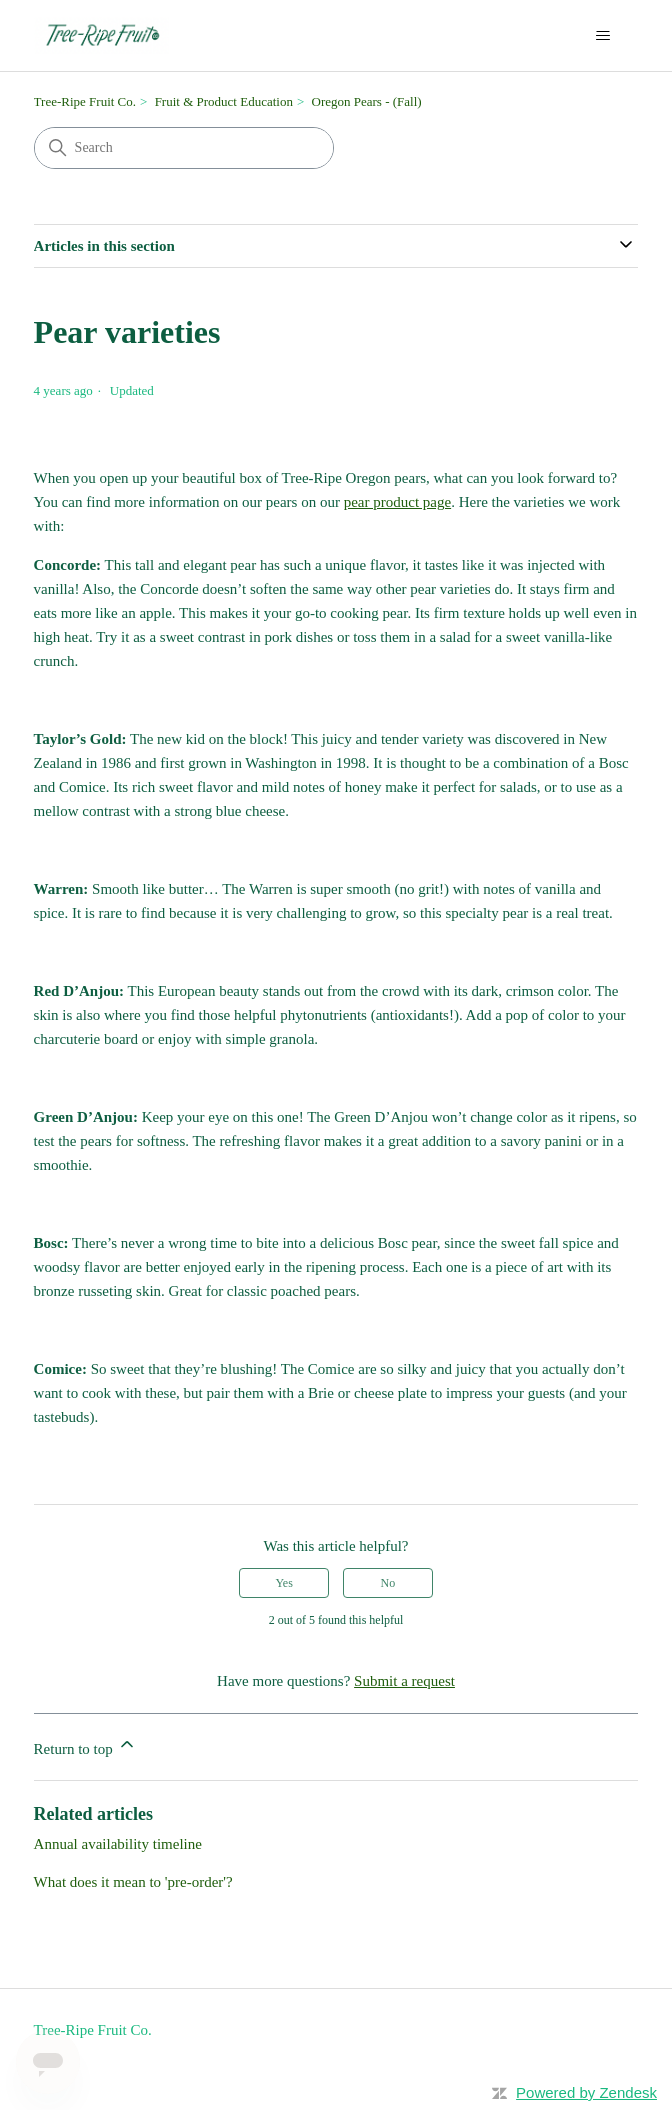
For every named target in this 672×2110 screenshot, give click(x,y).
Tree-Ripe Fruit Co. (85, 101)
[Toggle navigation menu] (602, 36)
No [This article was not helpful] (388, 1583)
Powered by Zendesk (586, 2092)
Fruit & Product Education (224, 101)
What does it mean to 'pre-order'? (133, 1882)
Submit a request (404, 1681)
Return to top (85, 1745)
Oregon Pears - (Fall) (367, 101)
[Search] (184, 148)
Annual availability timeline (118, 1844)
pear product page (397, 502)
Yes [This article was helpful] (283, 1583)
